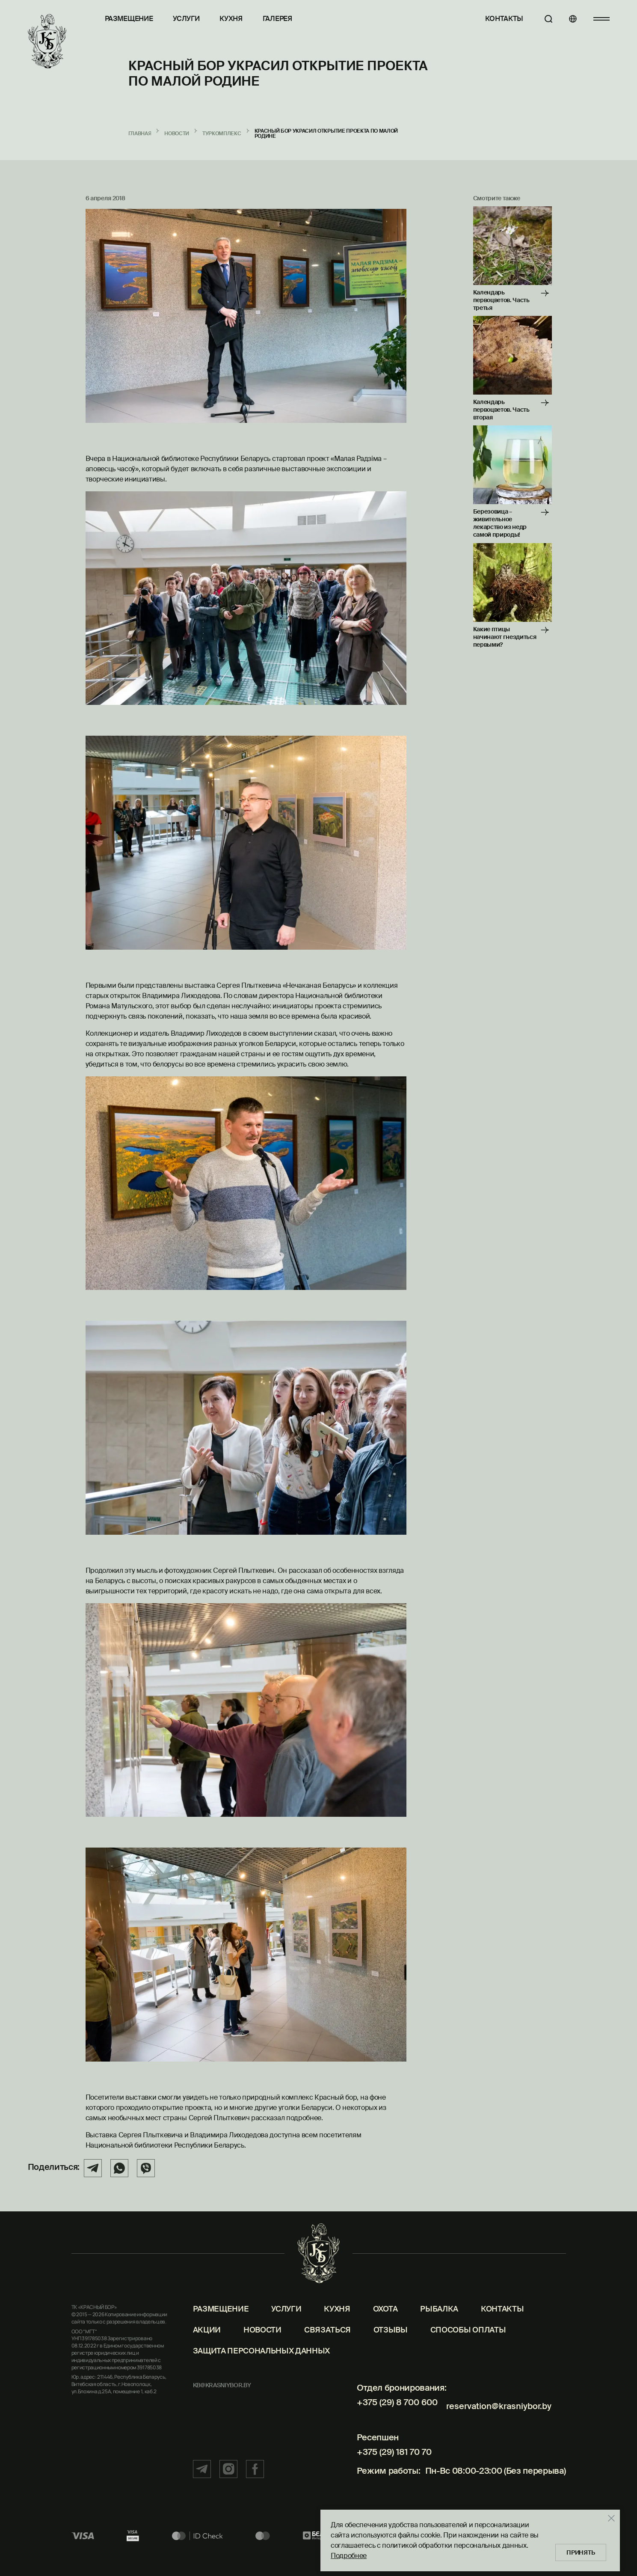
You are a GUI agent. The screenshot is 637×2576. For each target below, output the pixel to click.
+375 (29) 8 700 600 (393, 2419)
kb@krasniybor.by (222, 2403)
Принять (579, 2550)
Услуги (186, 18)
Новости (262, 2347)
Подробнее (344, 2553)
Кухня (230, 18)
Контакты (496, 18)
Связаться (327, 2347)
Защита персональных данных (261, 2368)
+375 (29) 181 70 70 (390, 2461)
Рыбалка (439, 2327)
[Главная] (47, 41)
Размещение (129, 18)
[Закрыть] (607, 2516)
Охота (385, 2327)
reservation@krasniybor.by (497, 2419)
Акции (207, 2347)
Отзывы (390, 2347)
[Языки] (569, 19)
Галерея (277, 18)
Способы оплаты (468, 2347)
